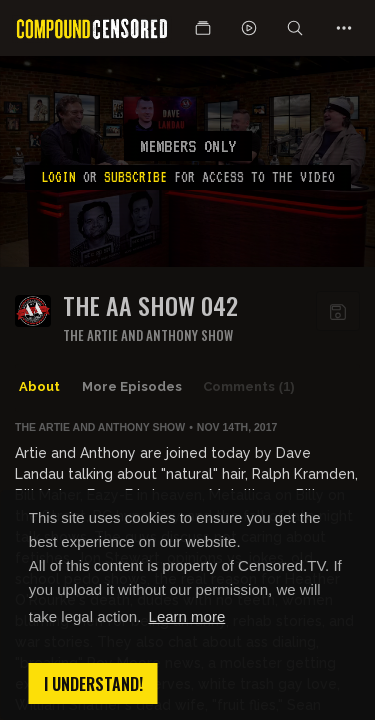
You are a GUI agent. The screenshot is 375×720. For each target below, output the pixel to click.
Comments (249, 387)
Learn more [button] (187, 616)
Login (58, 177)
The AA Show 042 (150, 305)
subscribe (135, 177)
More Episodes (132, 386)
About (39, 386)
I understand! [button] (93, 684)
